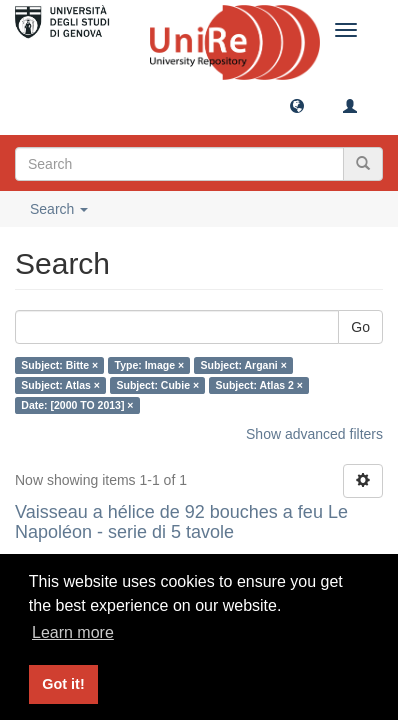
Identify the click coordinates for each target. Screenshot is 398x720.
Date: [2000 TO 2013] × (77, 405)
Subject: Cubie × (157, 385)
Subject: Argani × (244, 365)
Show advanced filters (314, 434)
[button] (297, 105)
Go (360, 327)
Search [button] (59, 209)
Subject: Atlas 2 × (259, 385)
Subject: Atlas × (60, 385)
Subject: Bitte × (59, 365)
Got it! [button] (63, 684)
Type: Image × (150, 365)
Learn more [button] (73, 632)
